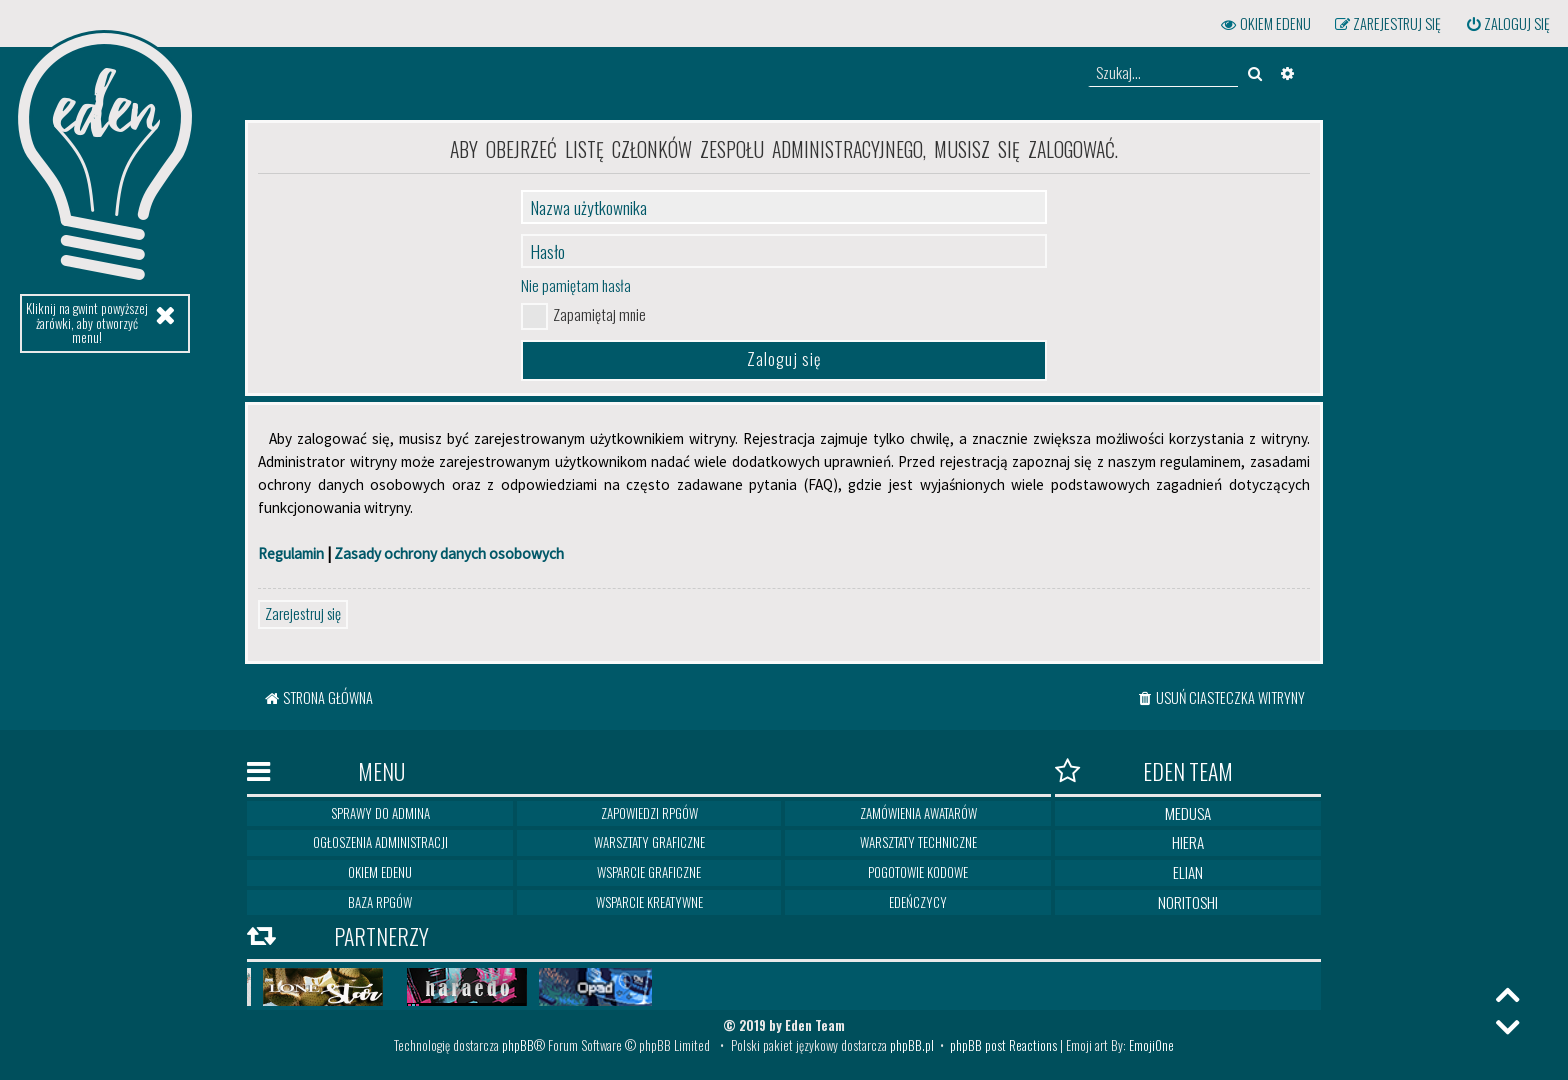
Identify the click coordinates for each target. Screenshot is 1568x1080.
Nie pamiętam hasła (576, 285)
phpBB (518, 1045)
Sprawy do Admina (380, 813)
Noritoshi (1188, 902)
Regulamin (291, 553)
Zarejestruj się (303, 613)
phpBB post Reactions (1003, 1045)
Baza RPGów (380, 902)
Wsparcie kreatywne (649, 902)
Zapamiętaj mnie (599, 314)
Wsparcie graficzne (649, 872)
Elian (1188, 872)
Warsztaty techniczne (918, 842)
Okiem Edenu (380, 872)
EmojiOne (1151, 1045)
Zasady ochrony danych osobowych (449, 553)
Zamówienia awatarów (918, 813)
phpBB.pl (912, 1045)
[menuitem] (1507, 24)
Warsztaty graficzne (649, 842)
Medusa (1188, 813)
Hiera (1188, 842)
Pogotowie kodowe (918, 872)
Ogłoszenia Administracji (380, 842)
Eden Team (1144, 772)
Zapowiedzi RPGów (649, 813)
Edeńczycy (918, 902)
